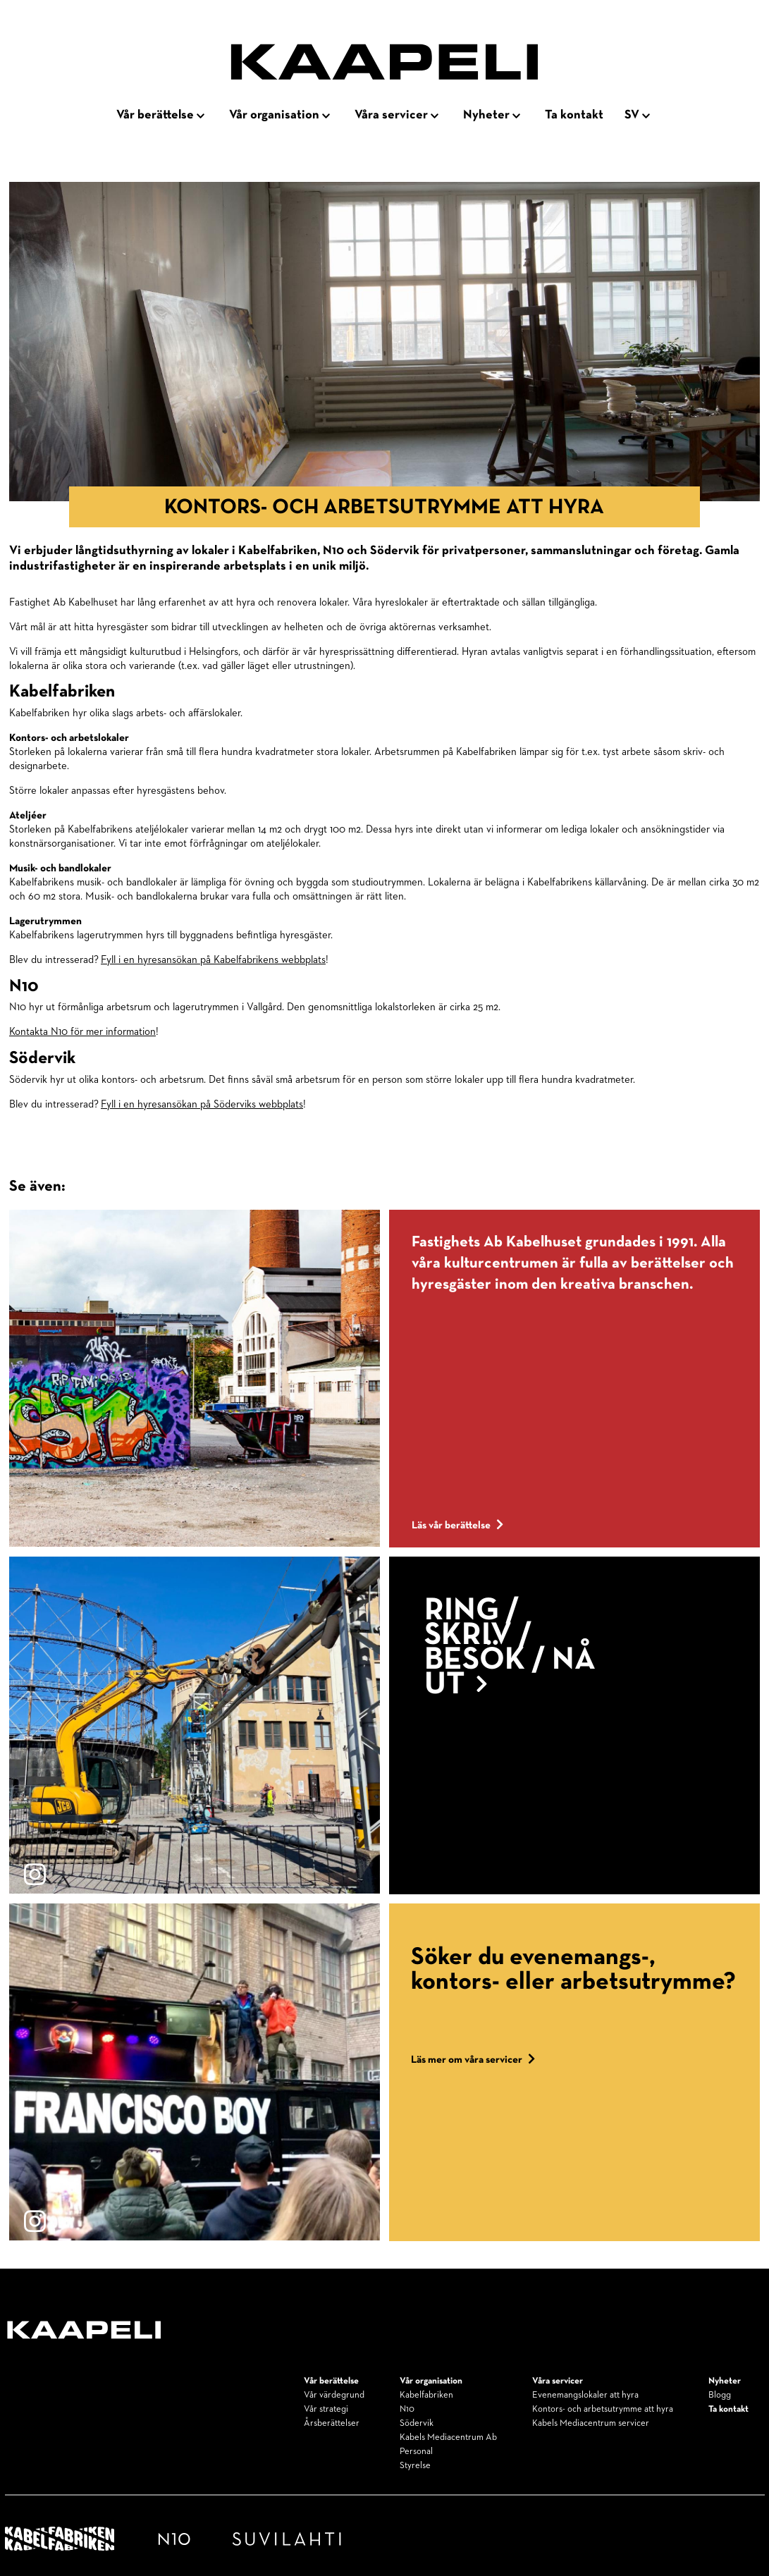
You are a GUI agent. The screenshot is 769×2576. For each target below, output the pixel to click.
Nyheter (486, 115)
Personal (416, 2451)
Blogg (719, 2395)
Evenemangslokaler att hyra (585, 2395)
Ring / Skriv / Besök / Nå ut (510, 1648)
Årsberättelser (331, 2423)
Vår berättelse (155, 115)
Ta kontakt (574, 115)
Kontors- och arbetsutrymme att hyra (602, 2409)
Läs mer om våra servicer (473, 2059)
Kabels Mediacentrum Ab (448, 2437)
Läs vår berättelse (457, 1525)
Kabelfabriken (426, 2395)
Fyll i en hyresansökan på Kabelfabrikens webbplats (213, 960)
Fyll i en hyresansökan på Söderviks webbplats (202, 1104)
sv (632, 115)
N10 (407, 2409)
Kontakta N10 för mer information (82, 1031)
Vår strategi (326, 2409)
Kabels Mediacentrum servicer (590, 2423)
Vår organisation (274, 115)
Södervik (416, 2423)
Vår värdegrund (334, 2395)
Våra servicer (391, 115)
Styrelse (415, 2465)
